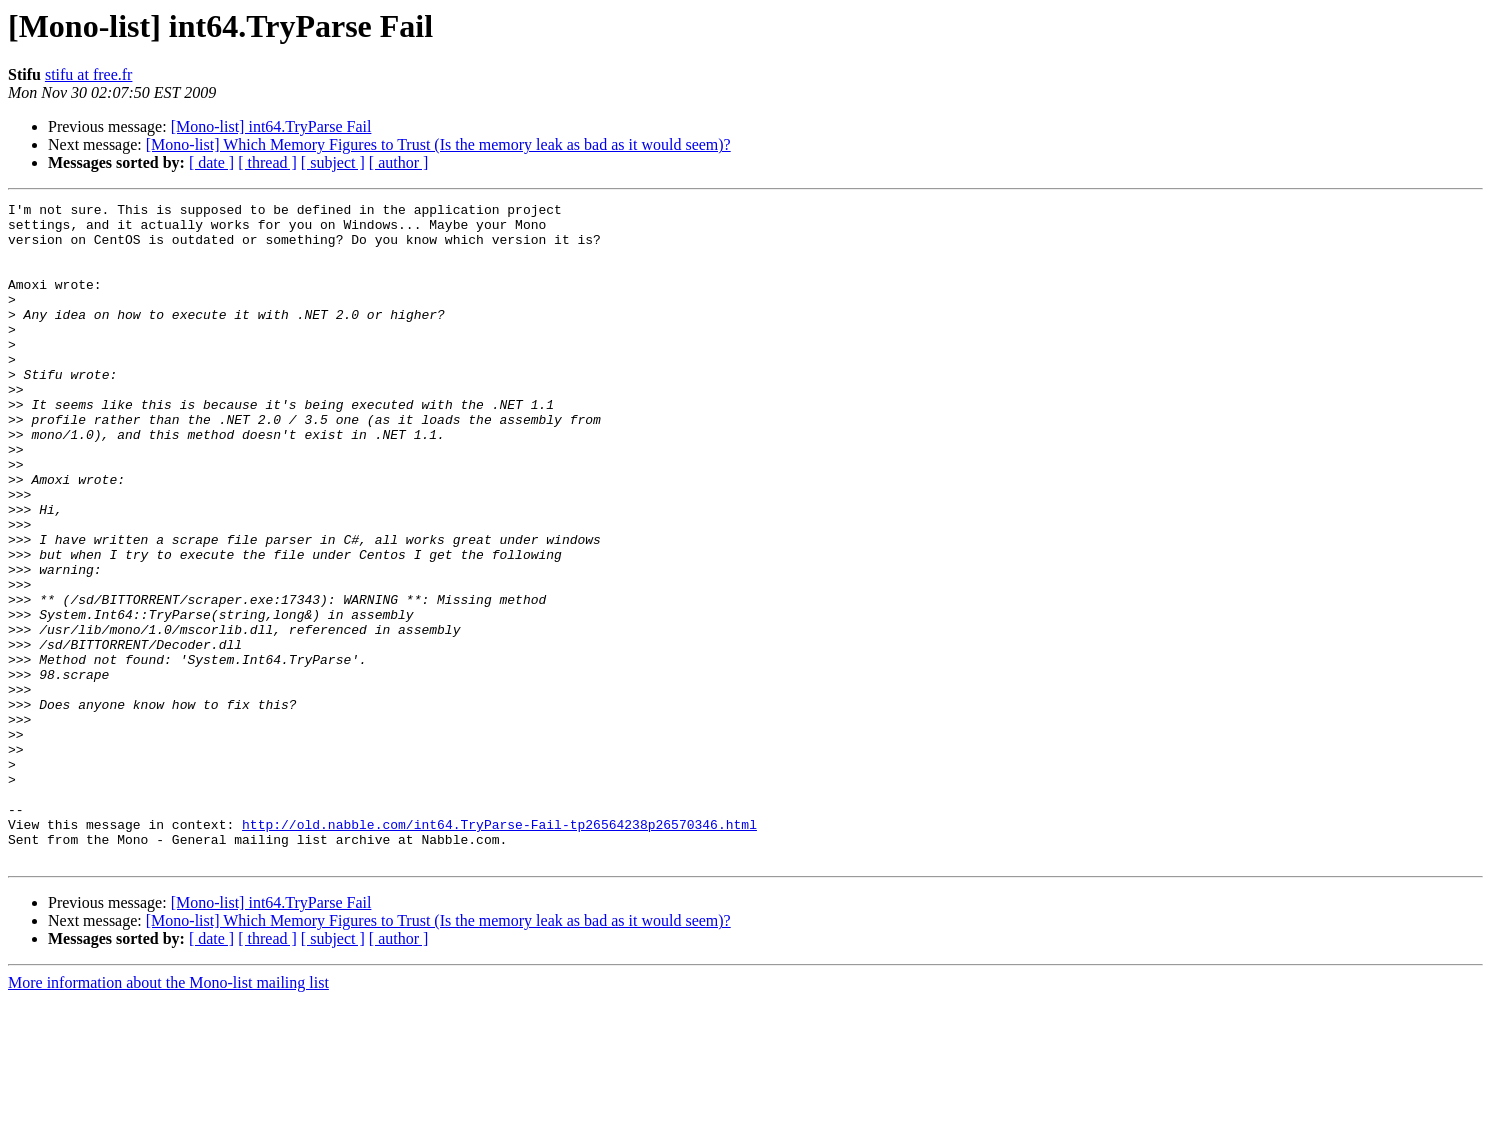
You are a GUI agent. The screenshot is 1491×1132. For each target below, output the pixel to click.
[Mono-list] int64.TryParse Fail (271, 126)
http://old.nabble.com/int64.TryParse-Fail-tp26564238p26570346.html (499, 950)
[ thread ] (267, 162)
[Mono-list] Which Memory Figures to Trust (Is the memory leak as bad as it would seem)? (438, 144)
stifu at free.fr (89, 74)
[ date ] (211, 162)
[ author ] (399, 162)
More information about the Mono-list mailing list (168, 1114)
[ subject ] (333, 162)
